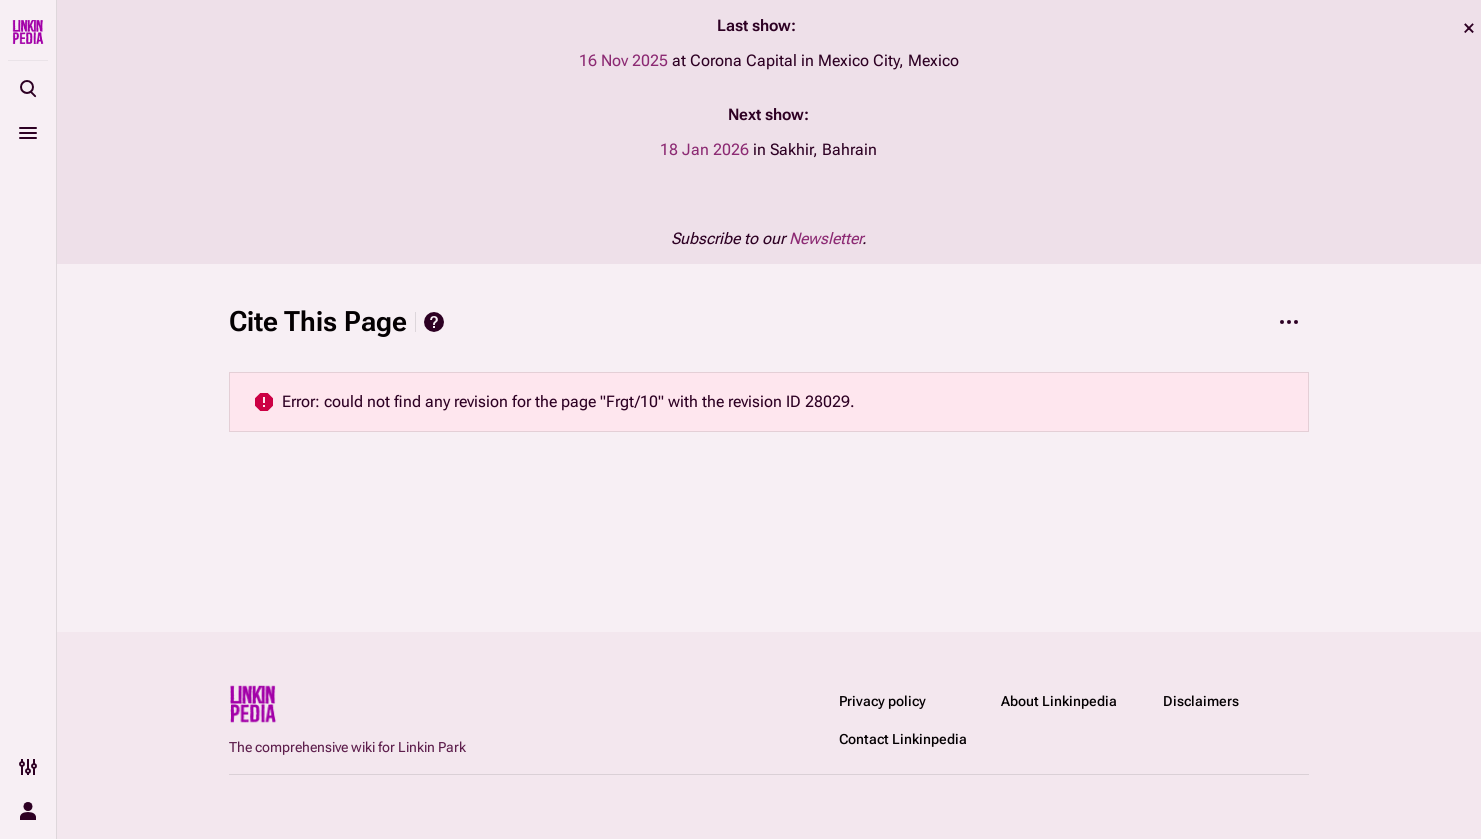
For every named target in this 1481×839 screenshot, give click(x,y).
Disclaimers (1201, 701)
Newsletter (825, 238)
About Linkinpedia (1059, 701)
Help (434, 322)
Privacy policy (882, 701)
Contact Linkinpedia (903, 739)
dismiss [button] (1469, 28)
